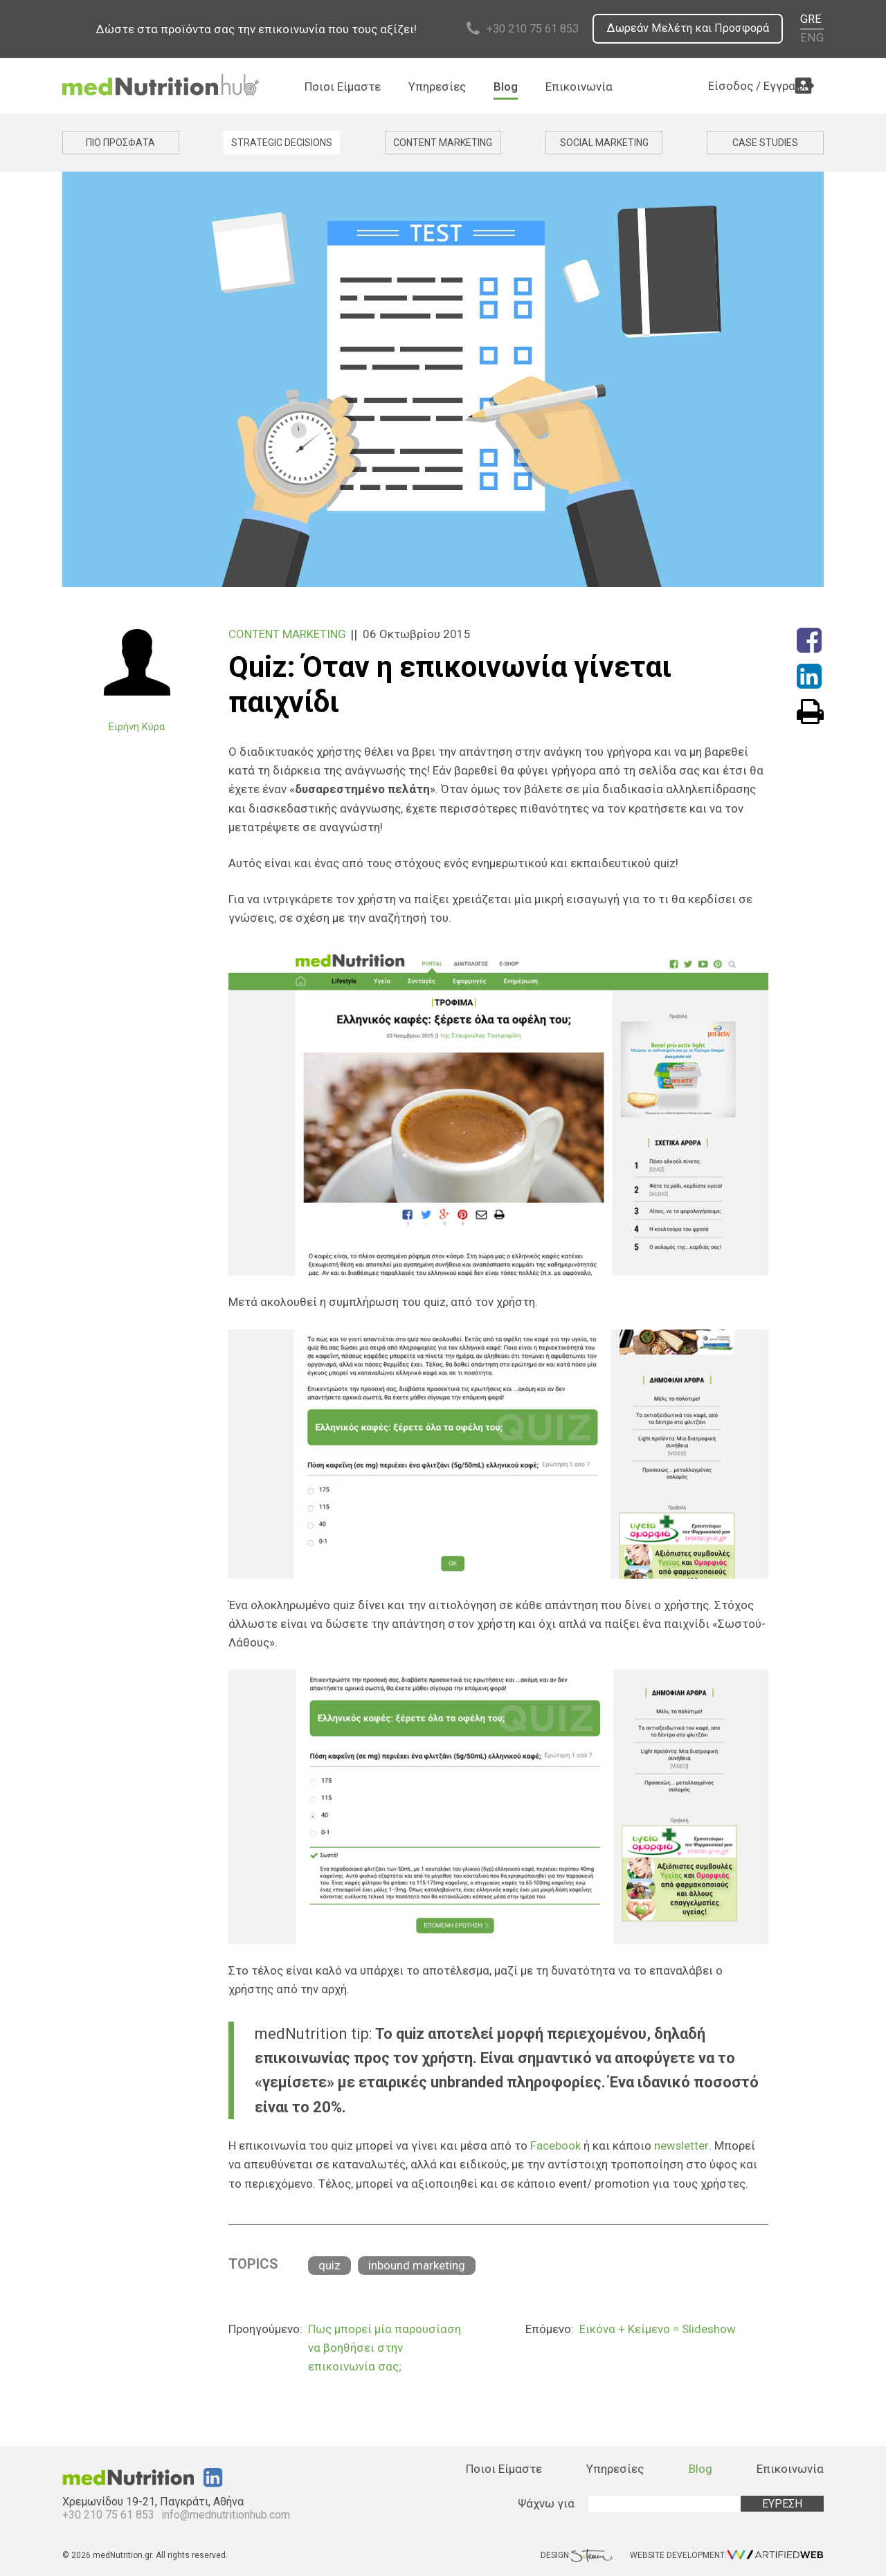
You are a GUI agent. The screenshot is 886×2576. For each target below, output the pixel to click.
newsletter (681, 2145)
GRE (812, 20)
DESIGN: (577, 2555)
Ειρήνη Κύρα (137, 726)
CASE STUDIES (765, 142)
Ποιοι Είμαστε (343, 86)
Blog (506, 86)
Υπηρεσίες (437, 86)
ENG (813, 38)
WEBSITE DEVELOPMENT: (727, 2555)
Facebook (555, 2145)
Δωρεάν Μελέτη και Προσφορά (686, 29)
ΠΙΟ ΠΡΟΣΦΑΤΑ (120, 142)
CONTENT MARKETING (442, 142)
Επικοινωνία (579, 86)
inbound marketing (416, 2264)
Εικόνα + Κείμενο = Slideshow (657, 2328)
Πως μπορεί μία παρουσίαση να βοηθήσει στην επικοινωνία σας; (384, 2347)
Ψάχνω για (546, 2503)
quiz (329, 2264)
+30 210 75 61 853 (523, 29)
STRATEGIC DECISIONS (281, 142)
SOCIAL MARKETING (604, 142)
